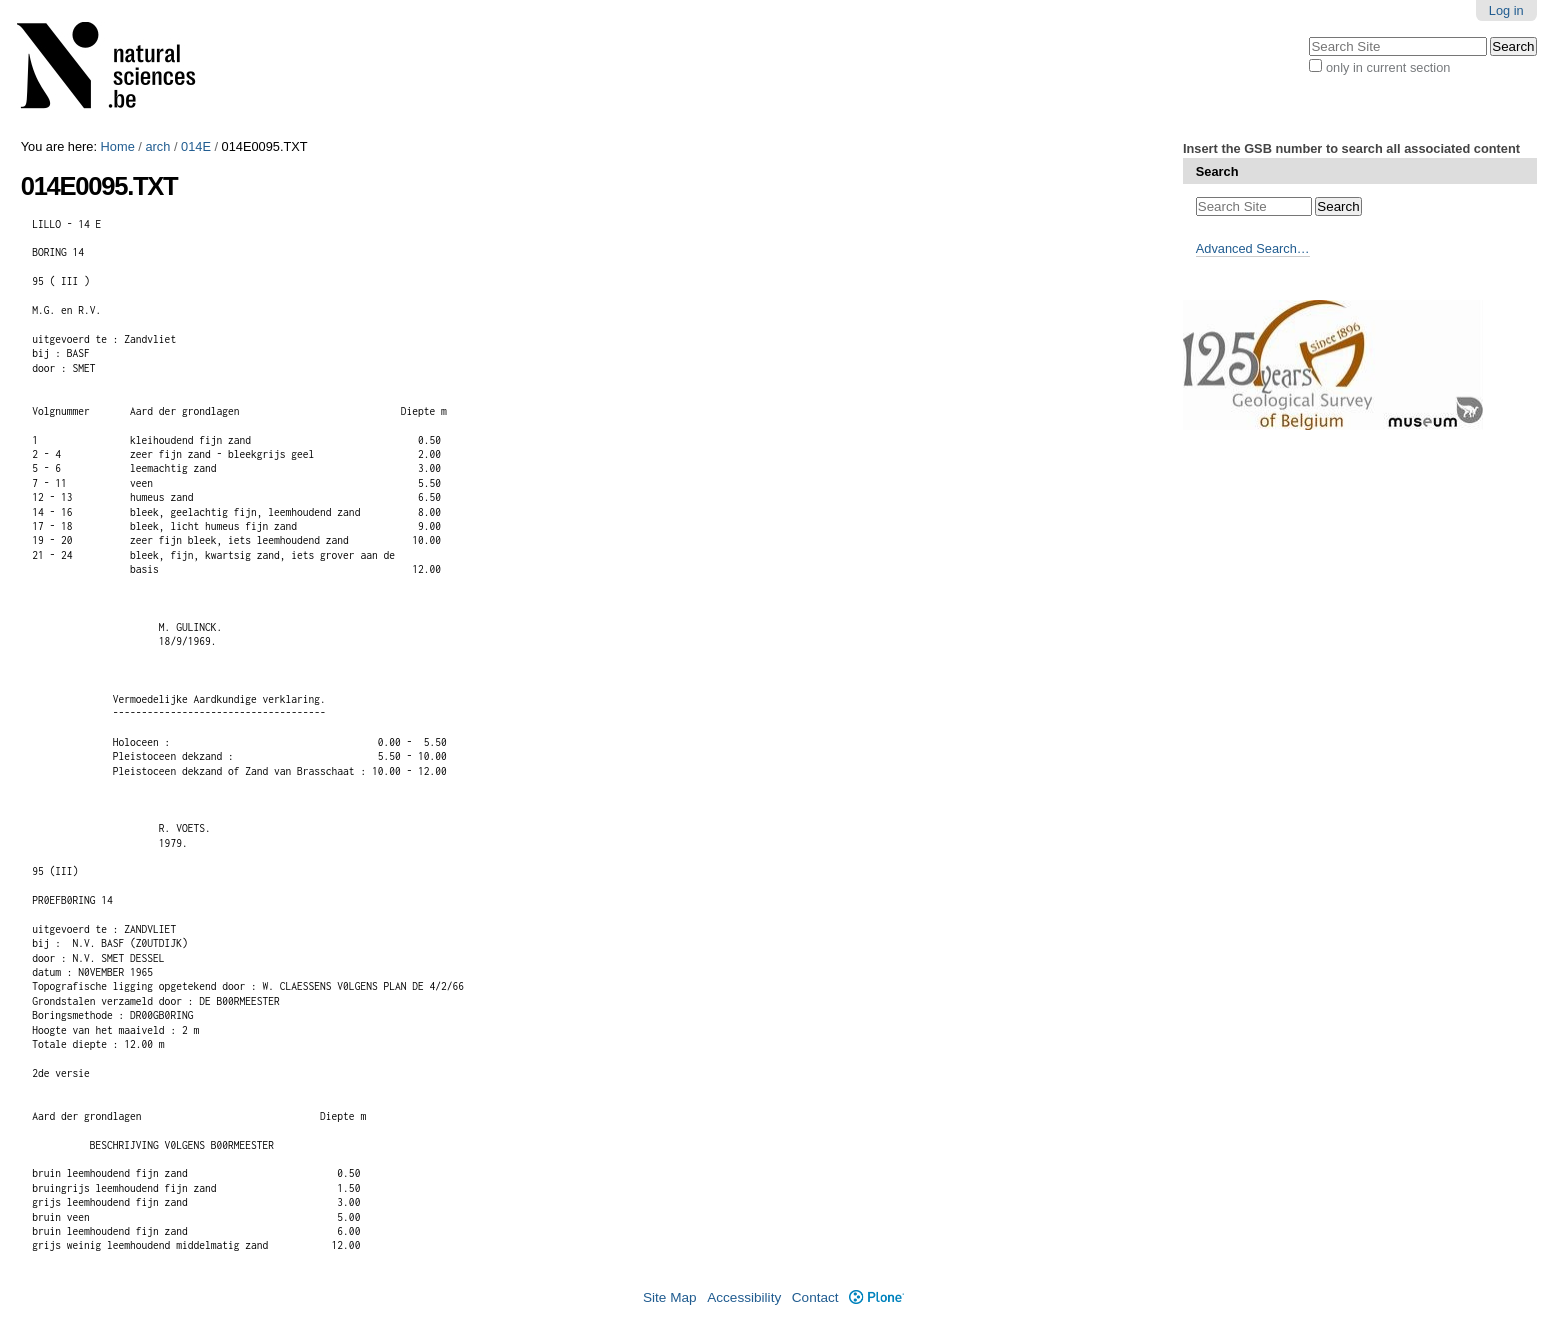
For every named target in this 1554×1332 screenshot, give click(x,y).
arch (157, 146)
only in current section (1388, 67)
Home (118, 146)
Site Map (670, 1297)
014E (196, 146)
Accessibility (744, 1297)
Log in (1506, 10)
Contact (815, 1297)
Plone (876, 1297)
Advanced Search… (1253, 248)
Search (1217, 171)
